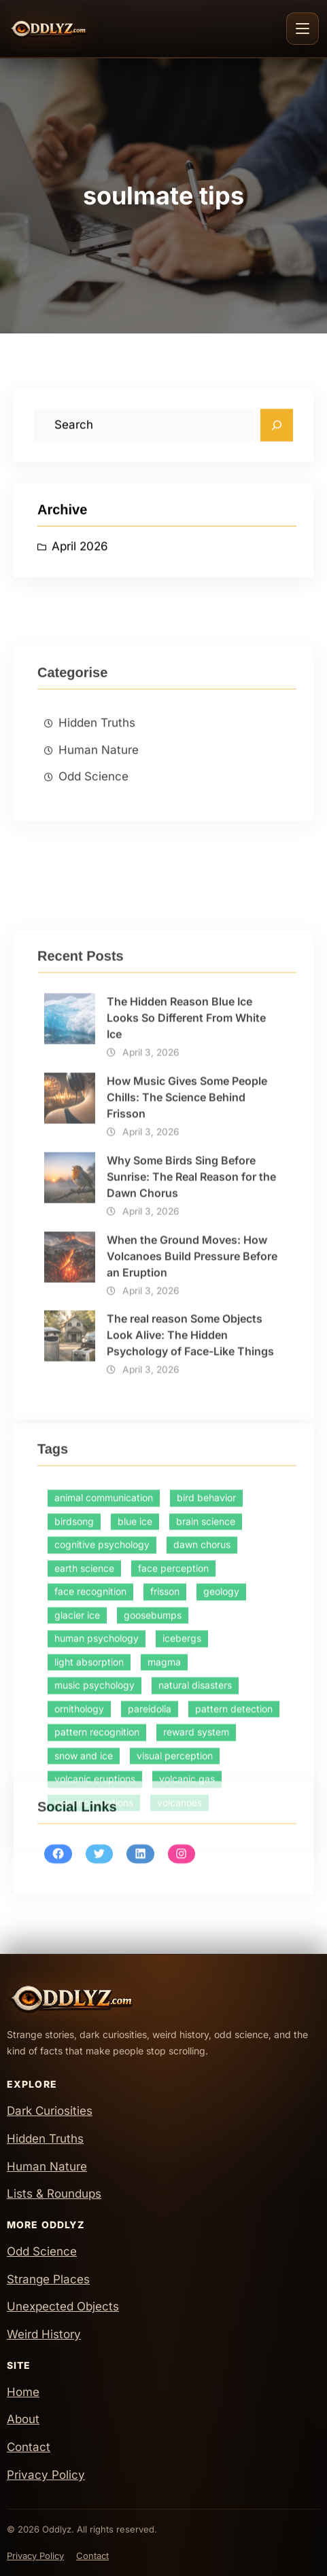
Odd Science (93, 848)
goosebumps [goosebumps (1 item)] (153, 1788)
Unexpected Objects (63, 2306)
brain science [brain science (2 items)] (205, 1694)
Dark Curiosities (49, 2111)
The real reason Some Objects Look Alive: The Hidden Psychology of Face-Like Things (190, 1535)
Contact (28, 2447)
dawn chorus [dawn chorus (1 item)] (201, 1717)
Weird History (44, 2334)
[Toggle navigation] (302, 28)
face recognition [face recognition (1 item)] (90, 1764)
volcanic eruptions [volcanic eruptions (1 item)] (94, 1951)
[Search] (276, 430)
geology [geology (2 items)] (221, 1764)
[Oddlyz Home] (72, 28)
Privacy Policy (46, 2475)
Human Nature (98, 821)
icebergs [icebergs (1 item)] (181, 1811)
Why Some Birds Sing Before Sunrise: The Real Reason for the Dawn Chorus (191, 1377)
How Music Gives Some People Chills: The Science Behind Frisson (187, 1298)
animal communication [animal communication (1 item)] (103, 1670)
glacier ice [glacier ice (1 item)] (77, 1788)
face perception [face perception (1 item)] (173, 1741)
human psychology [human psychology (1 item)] (96, 1811)
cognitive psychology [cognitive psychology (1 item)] (102, 1717)
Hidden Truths (96, 794)
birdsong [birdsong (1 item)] (74, 1694)
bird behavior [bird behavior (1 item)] (206, 1670)
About (23, 2419)
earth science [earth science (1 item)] (84, 1741)
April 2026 (80, 553)
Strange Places (48, 2279)
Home (23, 2392)
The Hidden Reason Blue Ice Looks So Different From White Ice (186, 1218)
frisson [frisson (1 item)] (164, 1764)
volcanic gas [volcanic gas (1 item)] (187, 1951)
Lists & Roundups (54, 2193)
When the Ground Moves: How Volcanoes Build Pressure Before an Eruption (192, 1457)
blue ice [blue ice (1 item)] (135, 1694)
